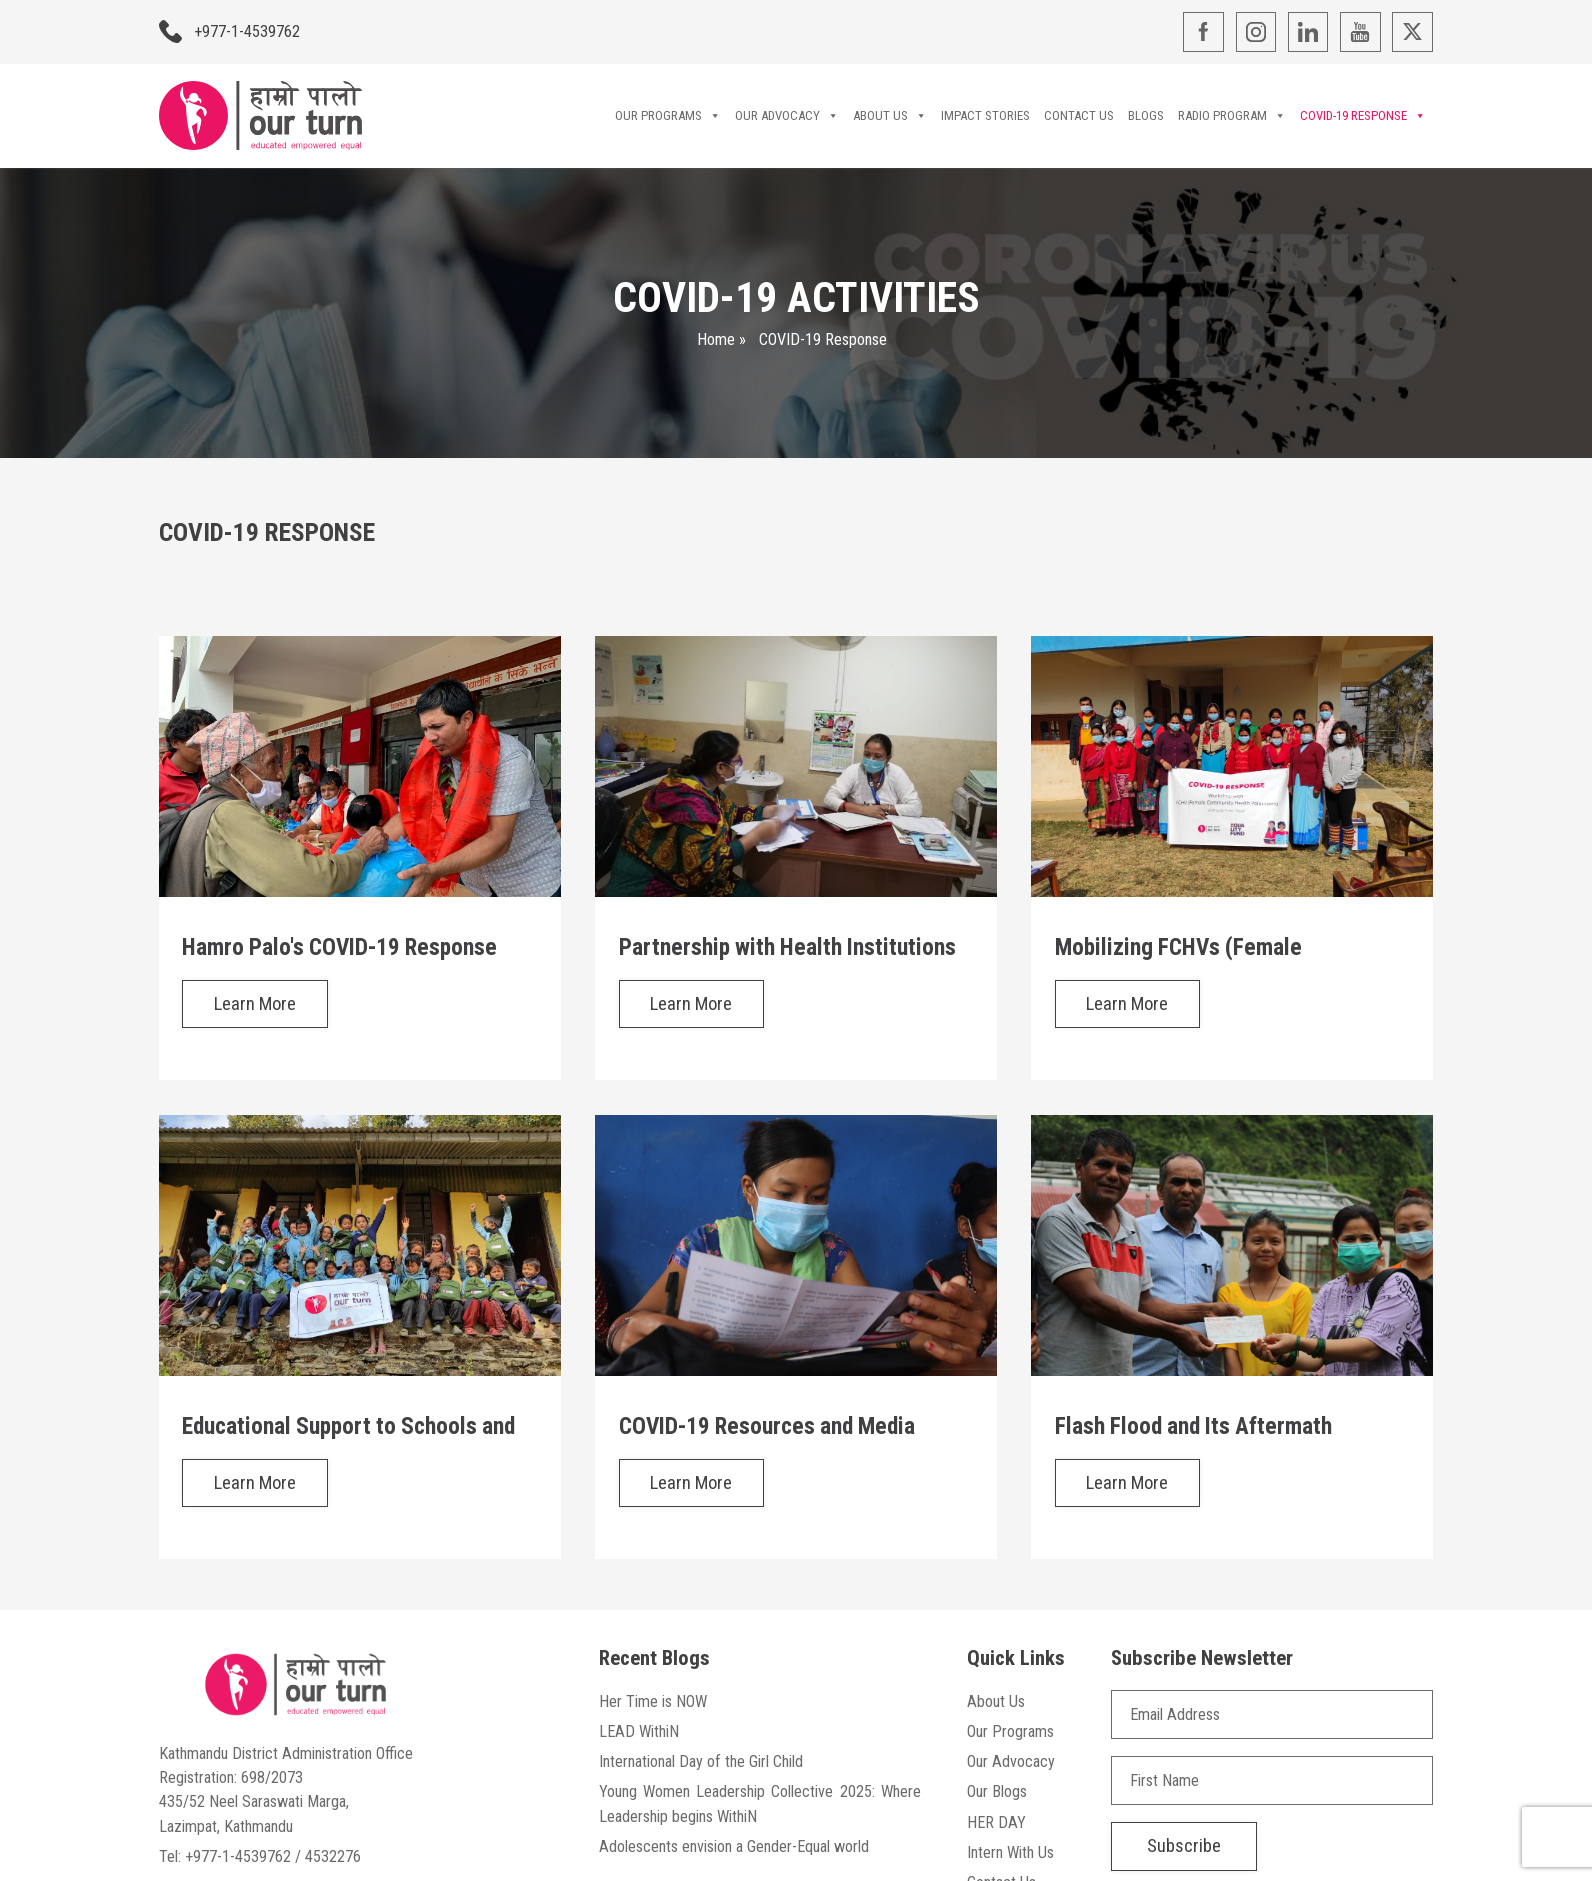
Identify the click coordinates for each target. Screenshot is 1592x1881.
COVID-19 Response (1363, 115)
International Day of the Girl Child (701, 1761)
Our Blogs (997, 1791)
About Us (890, 115)
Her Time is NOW (653, 1701)
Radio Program (1232, 115)
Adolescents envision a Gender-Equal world (734, 1846)
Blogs (1146, 115)
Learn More (255, 1004)
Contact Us (1079, 115)
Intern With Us (1010, 1852)
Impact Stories (985, 115)
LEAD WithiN (639, 1731)
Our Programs (668, 115)
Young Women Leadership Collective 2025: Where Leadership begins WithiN (759, 1803)
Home (716, 338)
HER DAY (996, 1822)
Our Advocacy (787, 115)
